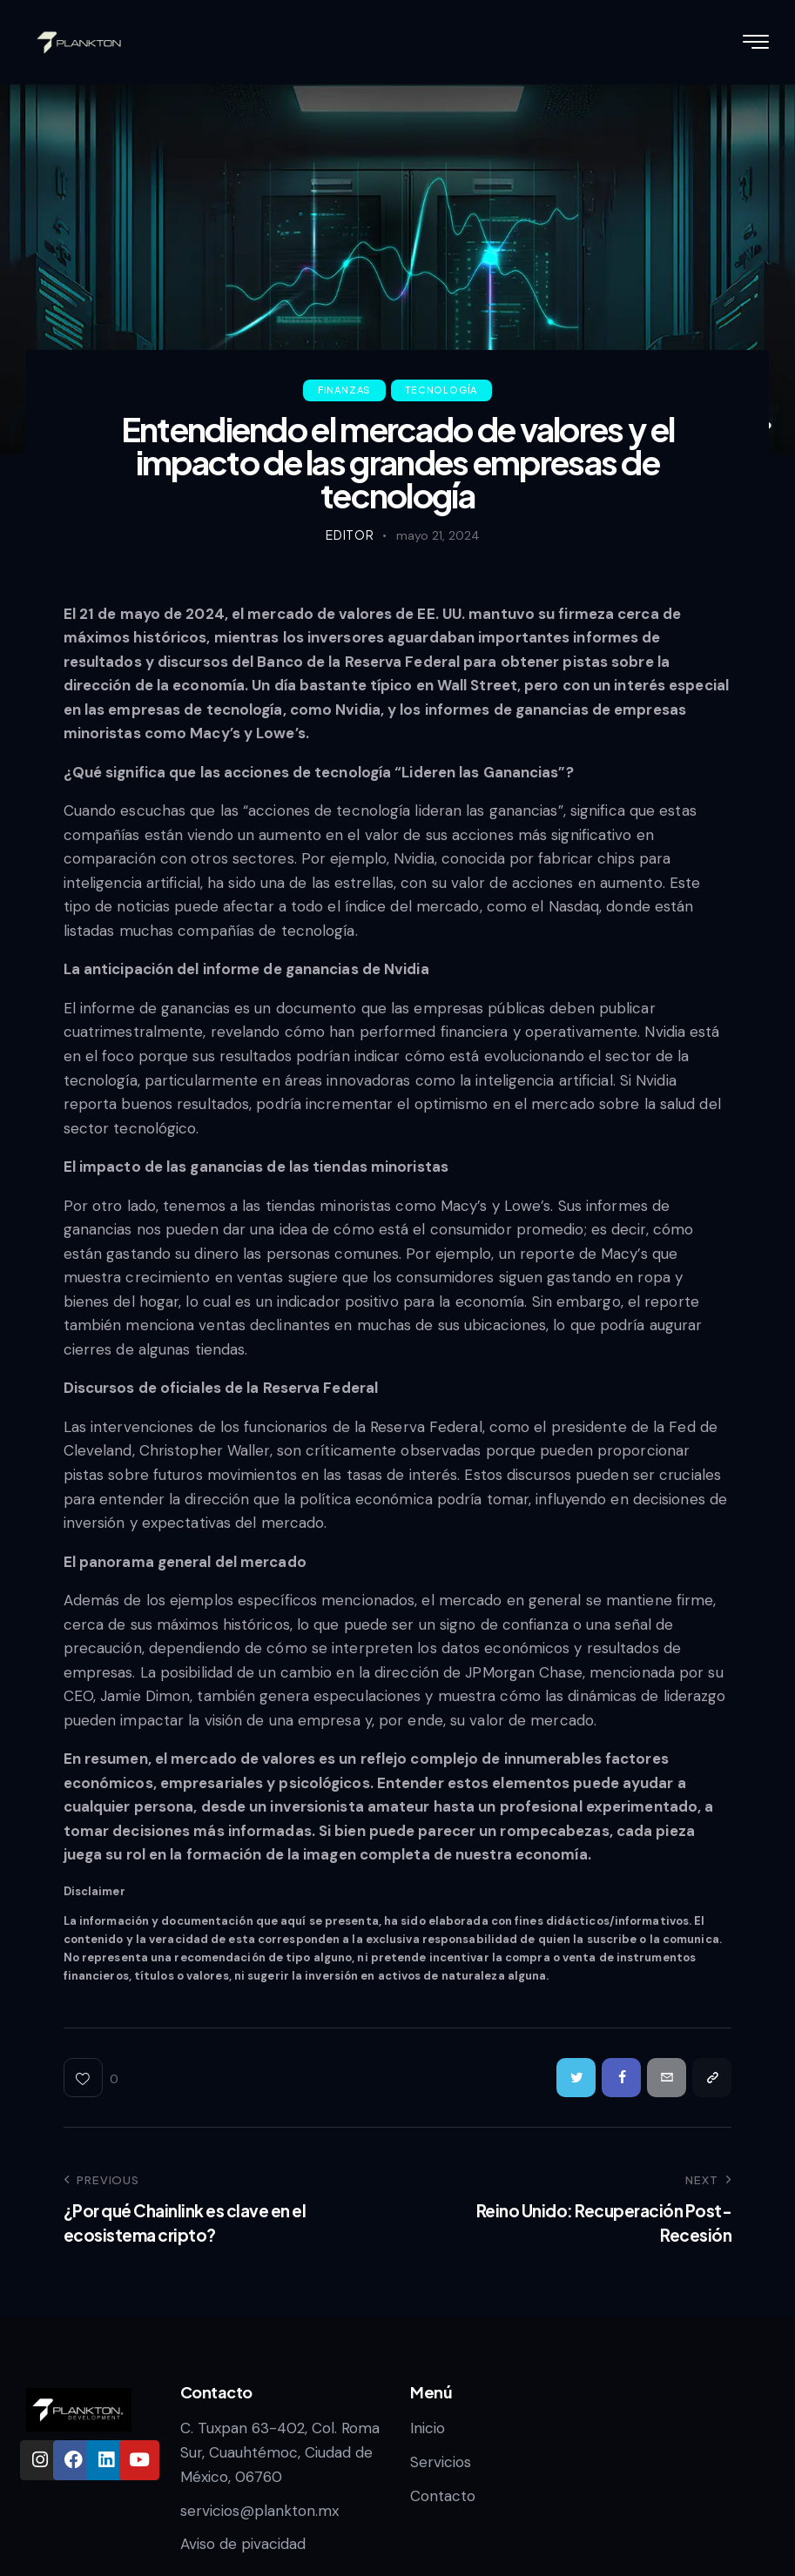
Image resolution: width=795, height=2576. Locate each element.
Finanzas (344, 389)
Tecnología (441, 389)
